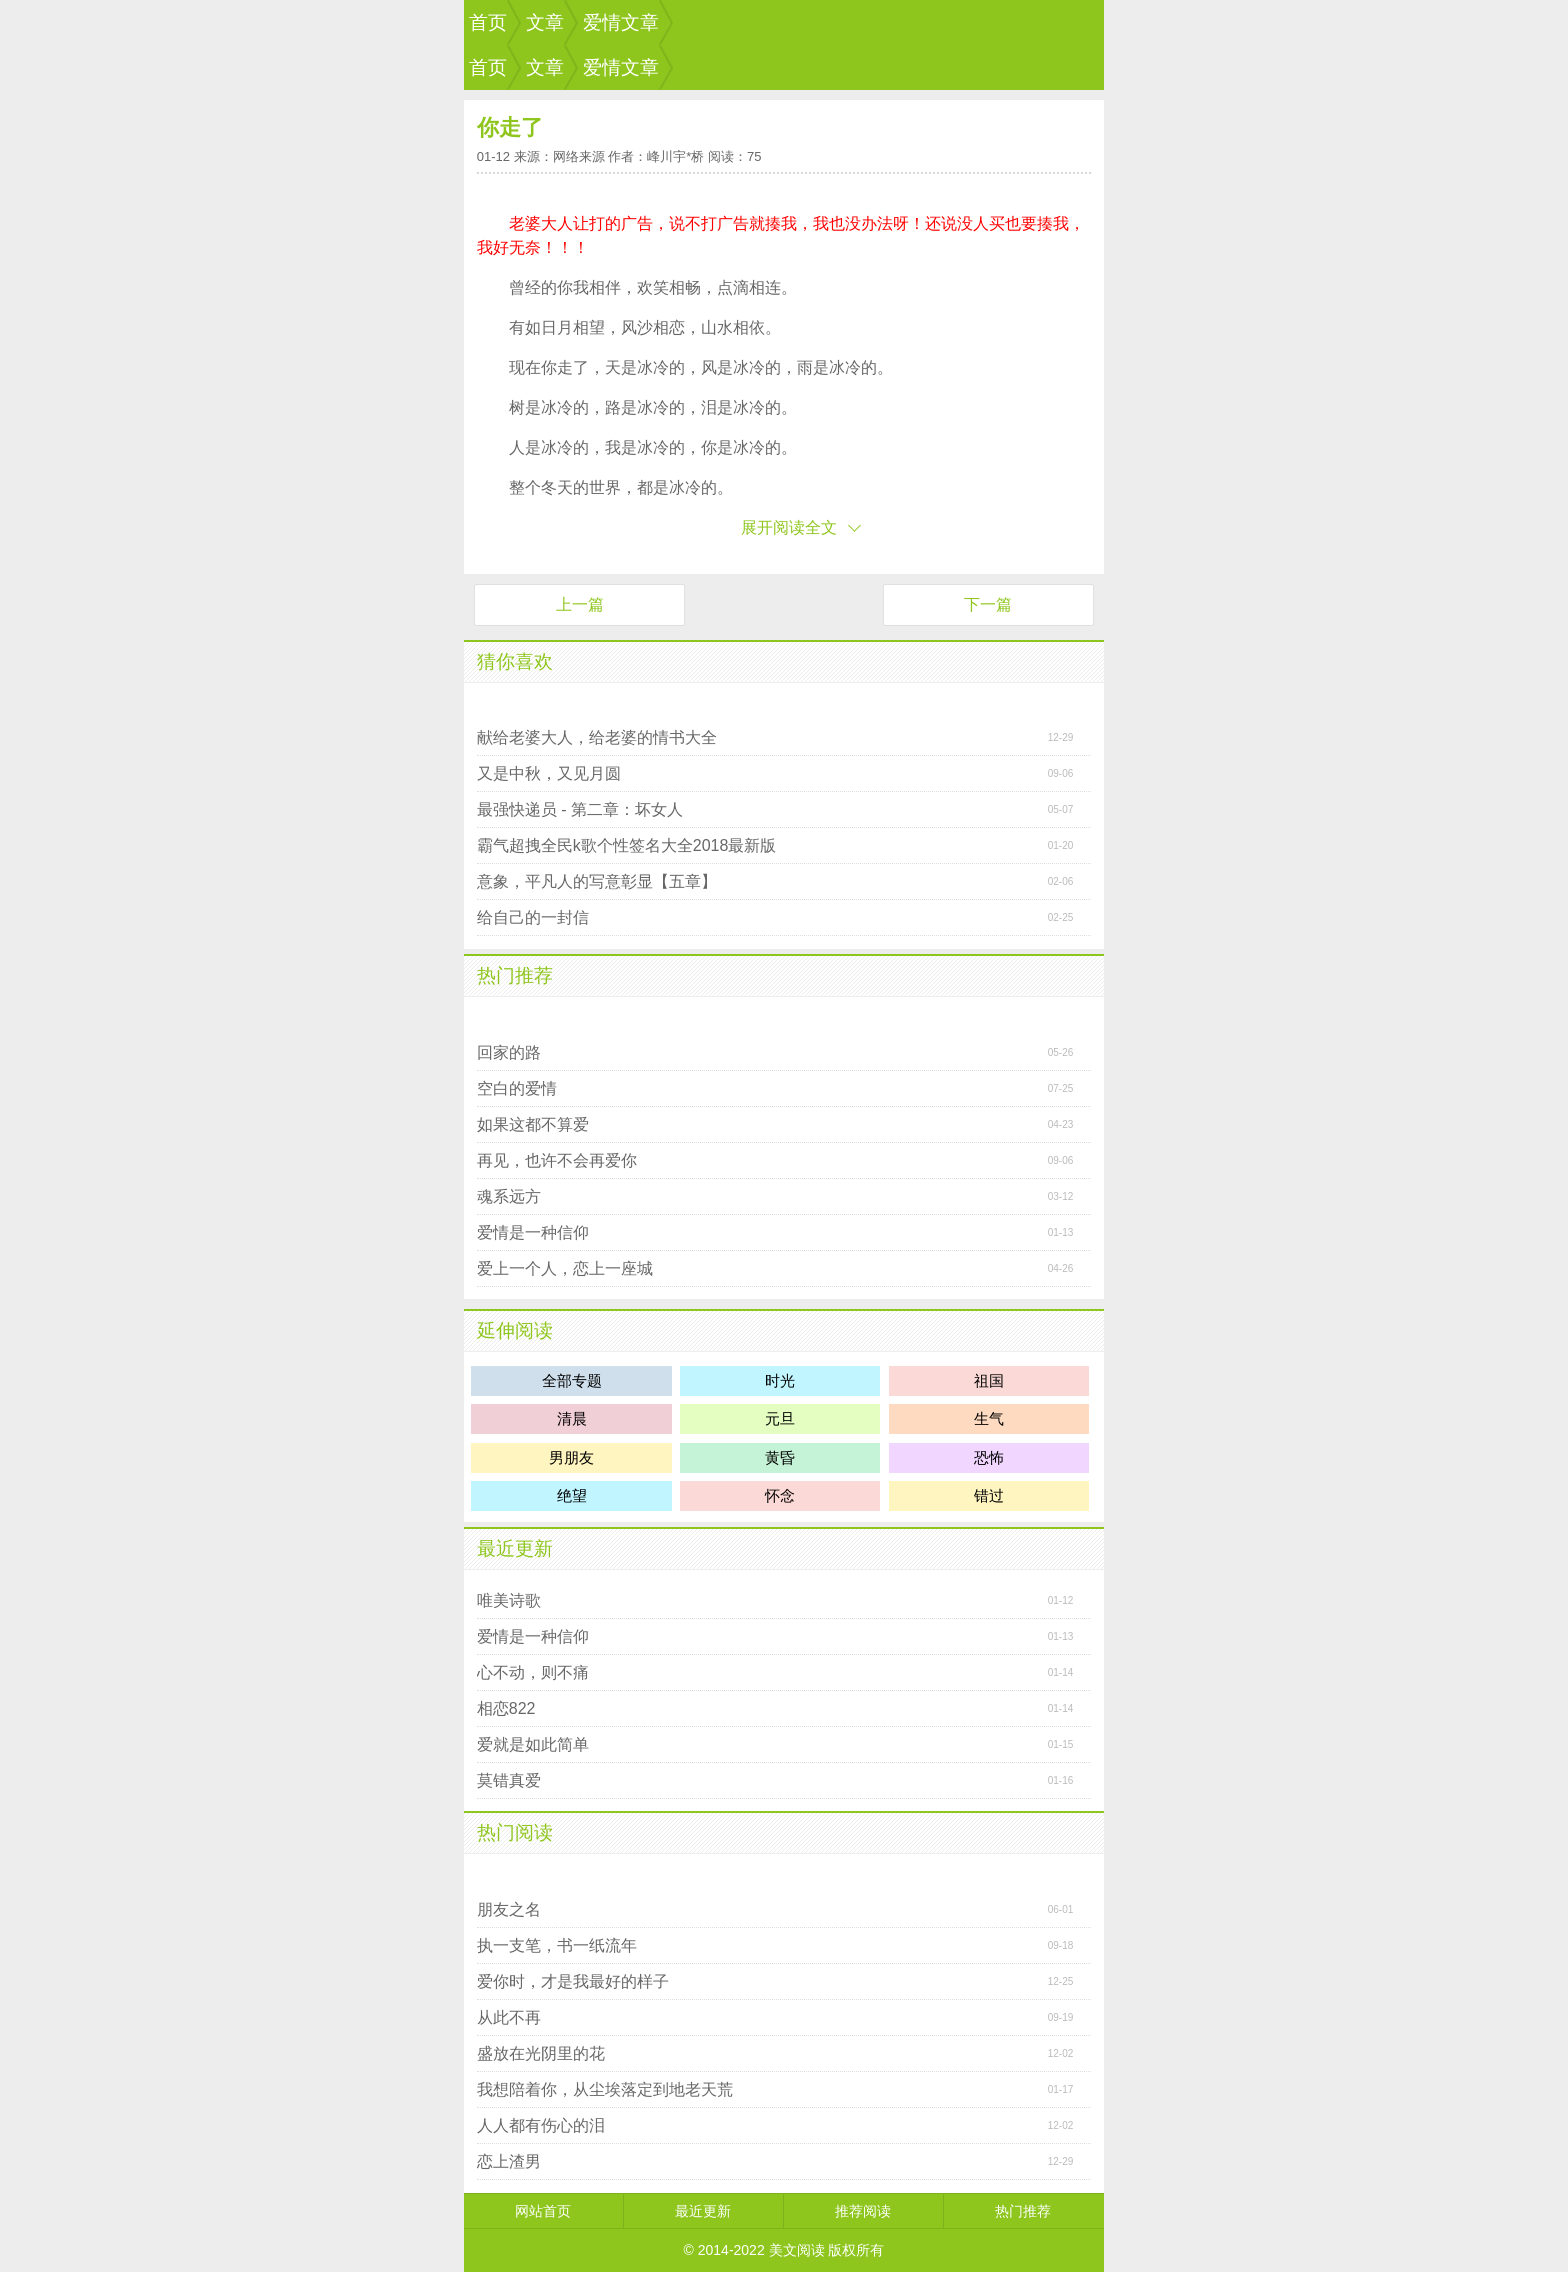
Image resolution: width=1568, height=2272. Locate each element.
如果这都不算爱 (533, 1124)
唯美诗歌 (509, 1600)
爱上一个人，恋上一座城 (565, 1268)
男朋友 (571, 1457)
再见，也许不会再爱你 (557, 1160)
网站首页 (543, 2211)
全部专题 (572, 1380)
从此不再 (509, 2017)
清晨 (572, 1418)
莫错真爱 (509, 1780)
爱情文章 (621, 22)
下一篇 (988, 604)
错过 (989, 1495)
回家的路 (509, 1052)
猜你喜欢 (515, 661)
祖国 (989, 1380)
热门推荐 (515, 975)
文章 (545, 22)
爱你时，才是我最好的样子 (573, 1981)
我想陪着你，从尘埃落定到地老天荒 (605, 2089)
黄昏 (780, 1457)
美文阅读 (797, 2250)
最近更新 (515, 1548)
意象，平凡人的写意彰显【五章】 (597, 881)
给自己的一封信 (533, 917)
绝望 (572, 1495)
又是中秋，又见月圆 (549, 773)
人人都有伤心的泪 (541, 2125)
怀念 (780, 1495)
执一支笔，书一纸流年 (557, 1945)
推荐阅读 (863, 2211)
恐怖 (989, 1457)
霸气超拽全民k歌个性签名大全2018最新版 (627, 845)
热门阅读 (515, 1832)
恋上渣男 (509, 2161)
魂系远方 (509, 1196)
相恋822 (506, 1708)
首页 (488, 22)
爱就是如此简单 (533, 1744)
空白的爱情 (517, 1088)
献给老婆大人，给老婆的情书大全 (597, 737)
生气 (989, 1418)
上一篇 (580, 604)
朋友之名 (509, 1909)
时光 (780, 1380)
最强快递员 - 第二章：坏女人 (580, 809)
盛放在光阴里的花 (541, 2053)
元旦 (780, 1418)
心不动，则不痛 (533, 1672)
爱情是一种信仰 (533, 1232)
